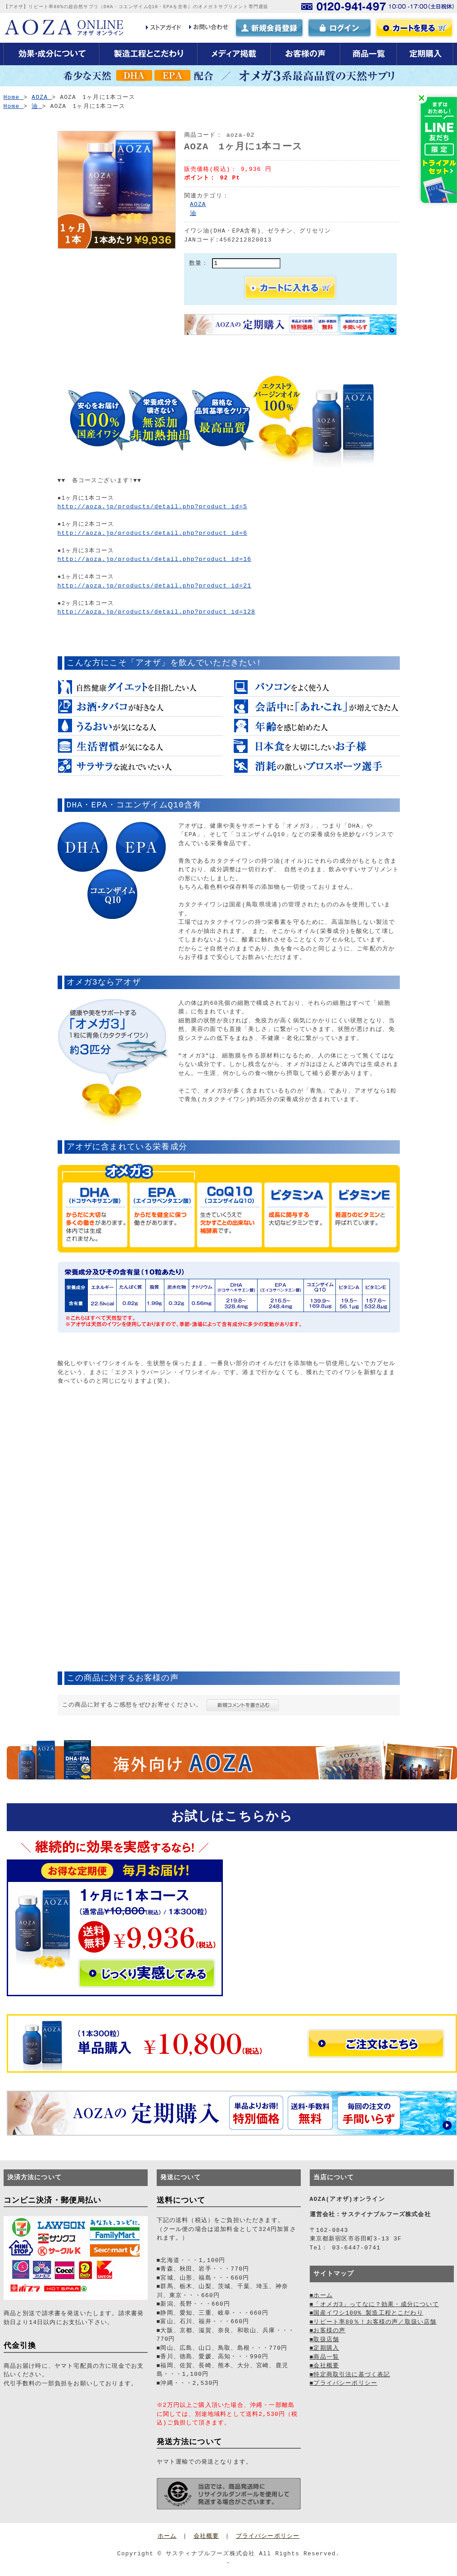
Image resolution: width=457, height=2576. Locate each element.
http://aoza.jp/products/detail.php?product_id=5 (153, 506)
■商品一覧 (324, 2357)
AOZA (198, 204)
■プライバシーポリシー (344, 2383)
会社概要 (206, 2536)
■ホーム (321, 2295)
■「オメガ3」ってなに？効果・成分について (374, 2304)
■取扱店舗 (324, 2339)
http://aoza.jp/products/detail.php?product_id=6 (153, 533)
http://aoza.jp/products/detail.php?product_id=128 (157, 612)
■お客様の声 (328, 2330)
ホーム (167, 2536)
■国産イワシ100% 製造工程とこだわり (366, 2313)
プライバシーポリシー (268, 2536)
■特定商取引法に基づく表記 (350, 2374)
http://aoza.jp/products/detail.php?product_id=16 (155, 559)
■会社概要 (324, 2365)
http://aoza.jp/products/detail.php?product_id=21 (155, 586)
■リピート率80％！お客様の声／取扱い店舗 (373, 2322)
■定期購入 (324, 2348)
